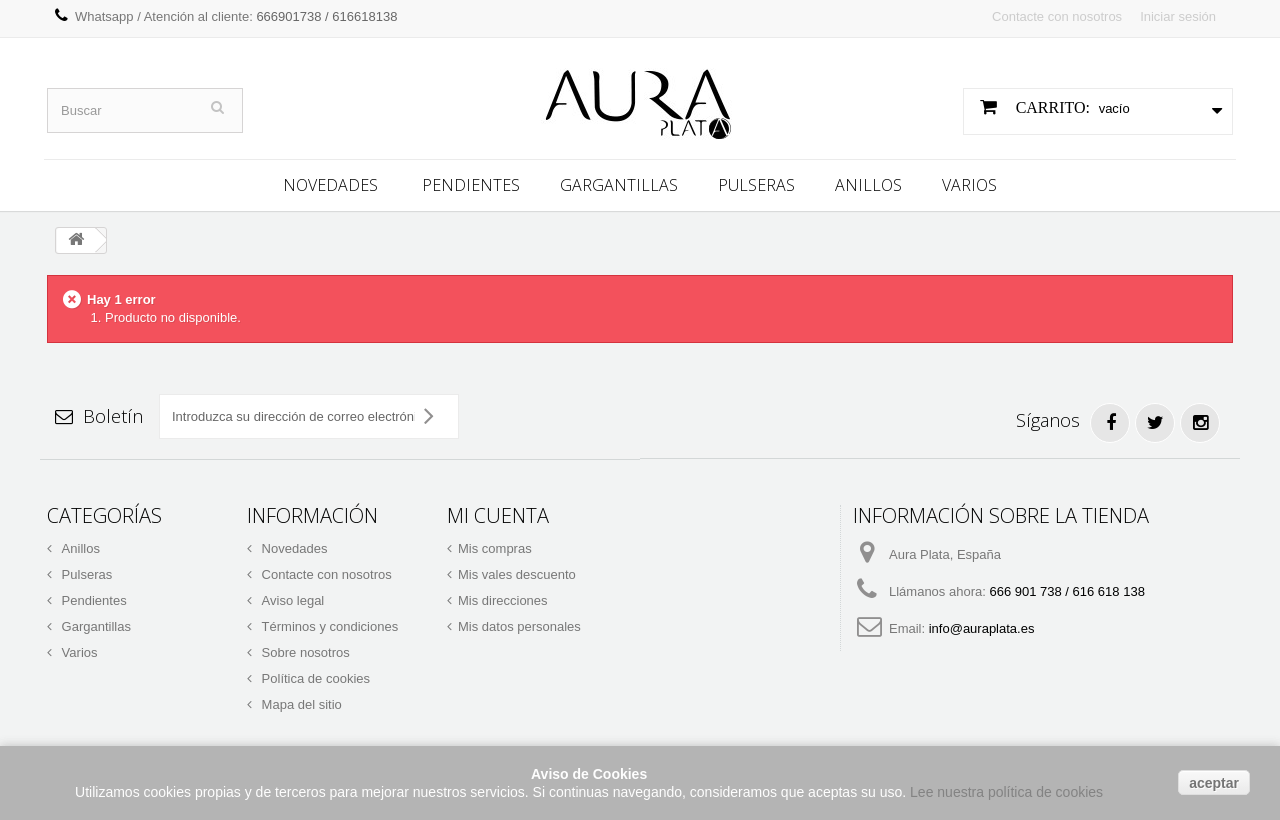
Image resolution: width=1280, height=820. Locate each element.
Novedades (330, 183)
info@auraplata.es (982, 626)
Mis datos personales (519, 624)
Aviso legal (291, 598)
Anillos (868, 183)
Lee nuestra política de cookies (1006, 792)
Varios (969, 183)
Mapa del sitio (300, 702)
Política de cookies (314, 676)
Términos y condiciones (328, 624)
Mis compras (495, 546)
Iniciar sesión (1178, 16)
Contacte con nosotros (1057, 16)
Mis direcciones (503, 598)
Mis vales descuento (517, 572)
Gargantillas (619, 183)
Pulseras (756, 183)
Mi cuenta (498, 513)
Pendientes (471, 183)
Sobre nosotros (304, 650)
